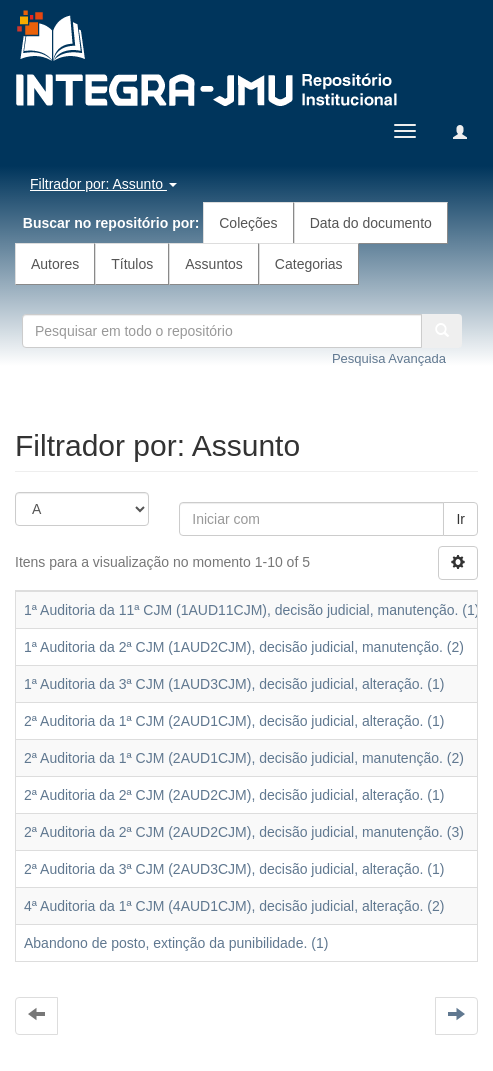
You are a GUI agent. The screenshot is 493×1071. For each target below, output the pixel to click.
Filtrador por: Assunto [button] (103, 184)
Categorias (309, 264)
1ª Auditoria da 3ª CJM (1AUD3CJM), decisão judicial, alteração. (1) (234, 684)
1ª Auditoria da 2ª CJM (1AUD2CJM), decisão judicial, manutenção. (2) (244, 647)
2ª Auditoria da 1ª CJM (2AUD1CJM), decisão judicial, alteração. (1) (234, 721)
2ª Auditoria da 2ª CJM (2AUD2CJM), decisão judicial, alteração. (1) (234, 795)
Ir (460, 519)
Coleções (248, 223)
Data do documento (371, 223)
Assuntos (214, 264)
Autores (55, 264)
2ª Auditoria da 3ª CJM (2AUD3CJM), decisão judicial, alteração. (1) (234, 869)
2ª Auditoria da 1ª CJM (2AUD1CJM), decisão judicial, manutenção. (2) (244, 758)
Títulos (132, 264)
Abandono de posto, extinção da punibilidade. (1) (176, 943)
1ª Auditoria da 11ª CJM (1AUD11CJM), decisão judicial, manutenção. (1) (251, 610)
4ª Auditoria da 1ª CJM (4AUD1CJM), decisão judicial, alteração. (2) (234, 906)
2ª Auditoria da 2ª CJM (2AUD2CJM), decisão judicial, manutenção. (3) (244, 832)
